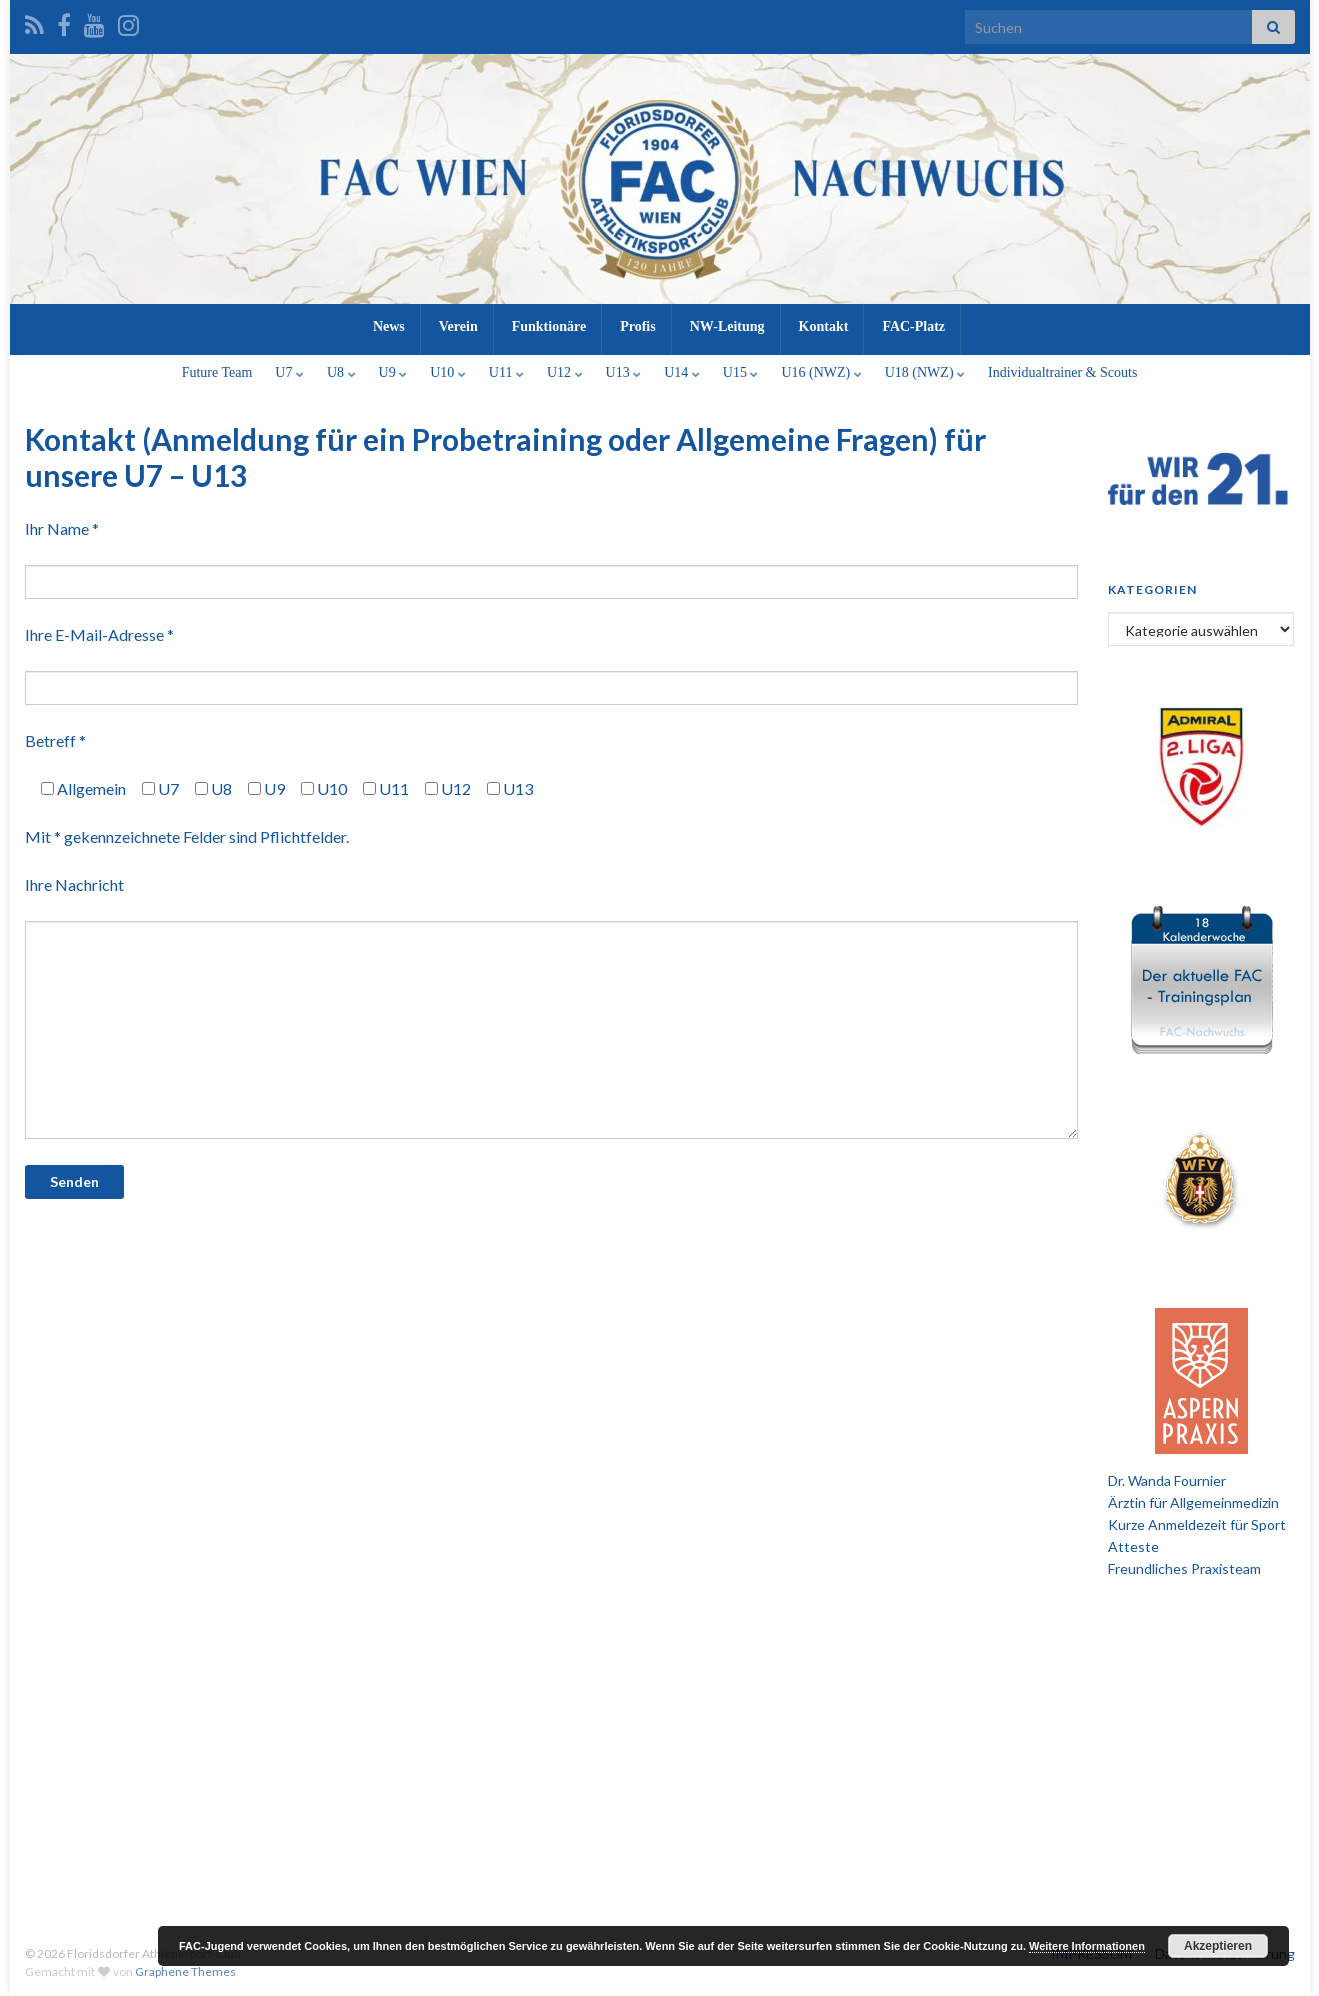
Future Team (217, 372)
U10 (448, 372)
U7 (289, 372)
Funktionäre (549, 326)
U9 (393, 372)
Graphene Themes (185, 1971)
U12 (565, 372)
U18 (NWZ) (925, 372)
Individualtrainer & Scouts (1062, 372)
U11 (506, 372)
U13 (624, 372)
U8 (341, 372)
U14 (682, 372)
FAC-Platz (913, 326)
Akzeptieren (1218, 1946)
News (389, 326)
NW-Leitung (727, 326)
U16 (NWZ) (821, 372)
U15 (741, 372)
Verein (458, 326)
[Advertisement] (660, 1750)
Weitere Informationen (1087, 1946)
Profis (638, 326)
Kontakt (824, 326)
